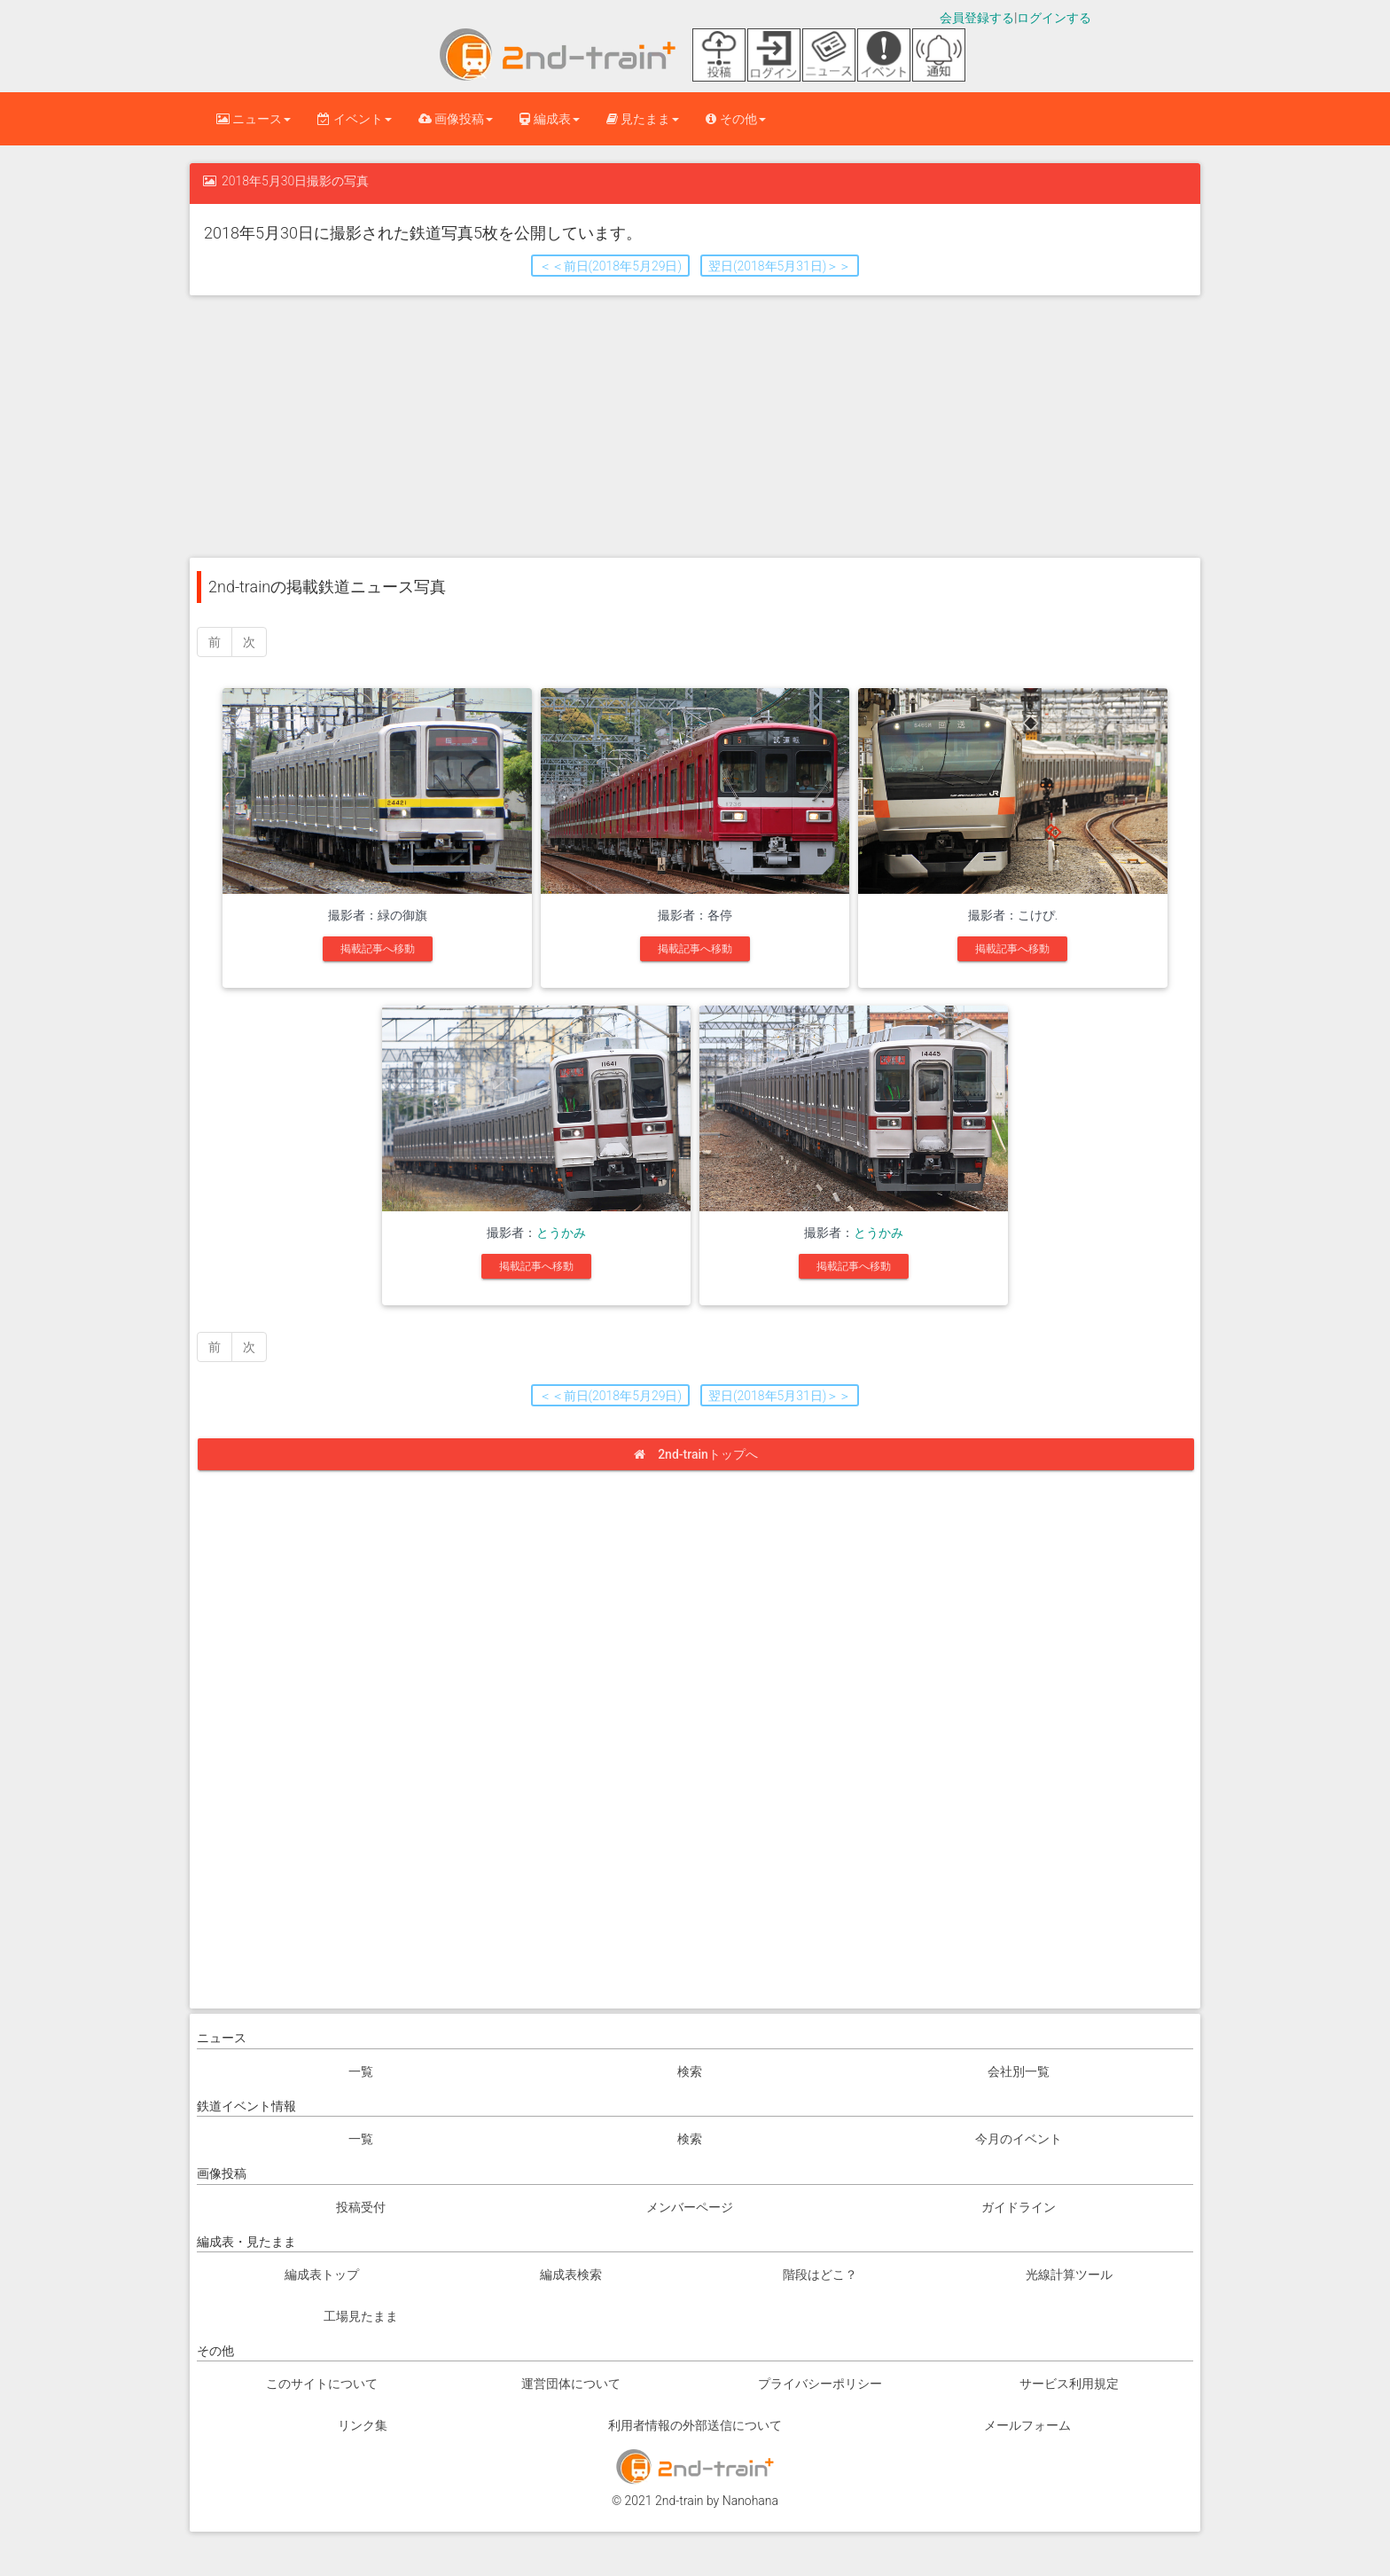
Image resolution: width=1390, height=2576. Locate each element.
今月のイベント (1018, 2139)
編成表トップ (322, 2274)
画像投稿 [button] (455, 119)
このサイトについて (322, 2383)
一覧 (360, 2071)
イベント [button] (354, 119)
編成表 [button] (549, 119)
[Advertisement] (695, 425)
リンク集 (362, 2425)
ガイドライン (1018, 2207)
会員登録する (977, 18)
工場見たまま (361, 2316)
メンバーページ (689, 2207)
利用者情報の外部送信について (695, 2425)
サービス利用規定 (1069, 2383)
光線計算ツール (1069, 2274)
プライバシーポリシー (820, 2383)
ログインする (1054, 18)
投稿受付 (361, 2207)
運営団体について (571, 2383)
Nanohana (750, 2501)
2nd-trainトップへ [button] (702, 1454)
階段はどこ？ (820, 2274)
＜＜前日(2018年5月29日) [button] (610, 266)
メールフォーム (1027, 2425)
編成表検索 (571, 2274)
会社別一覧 (1019, 2071)
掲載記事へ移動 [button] (377, 949)
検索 (689, 2071)
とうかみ (561, 1232)
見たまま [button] (642, 119)
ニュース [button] (253, 119)
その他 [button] (735, 119)
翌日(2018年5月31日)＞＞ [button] (779, 266)
